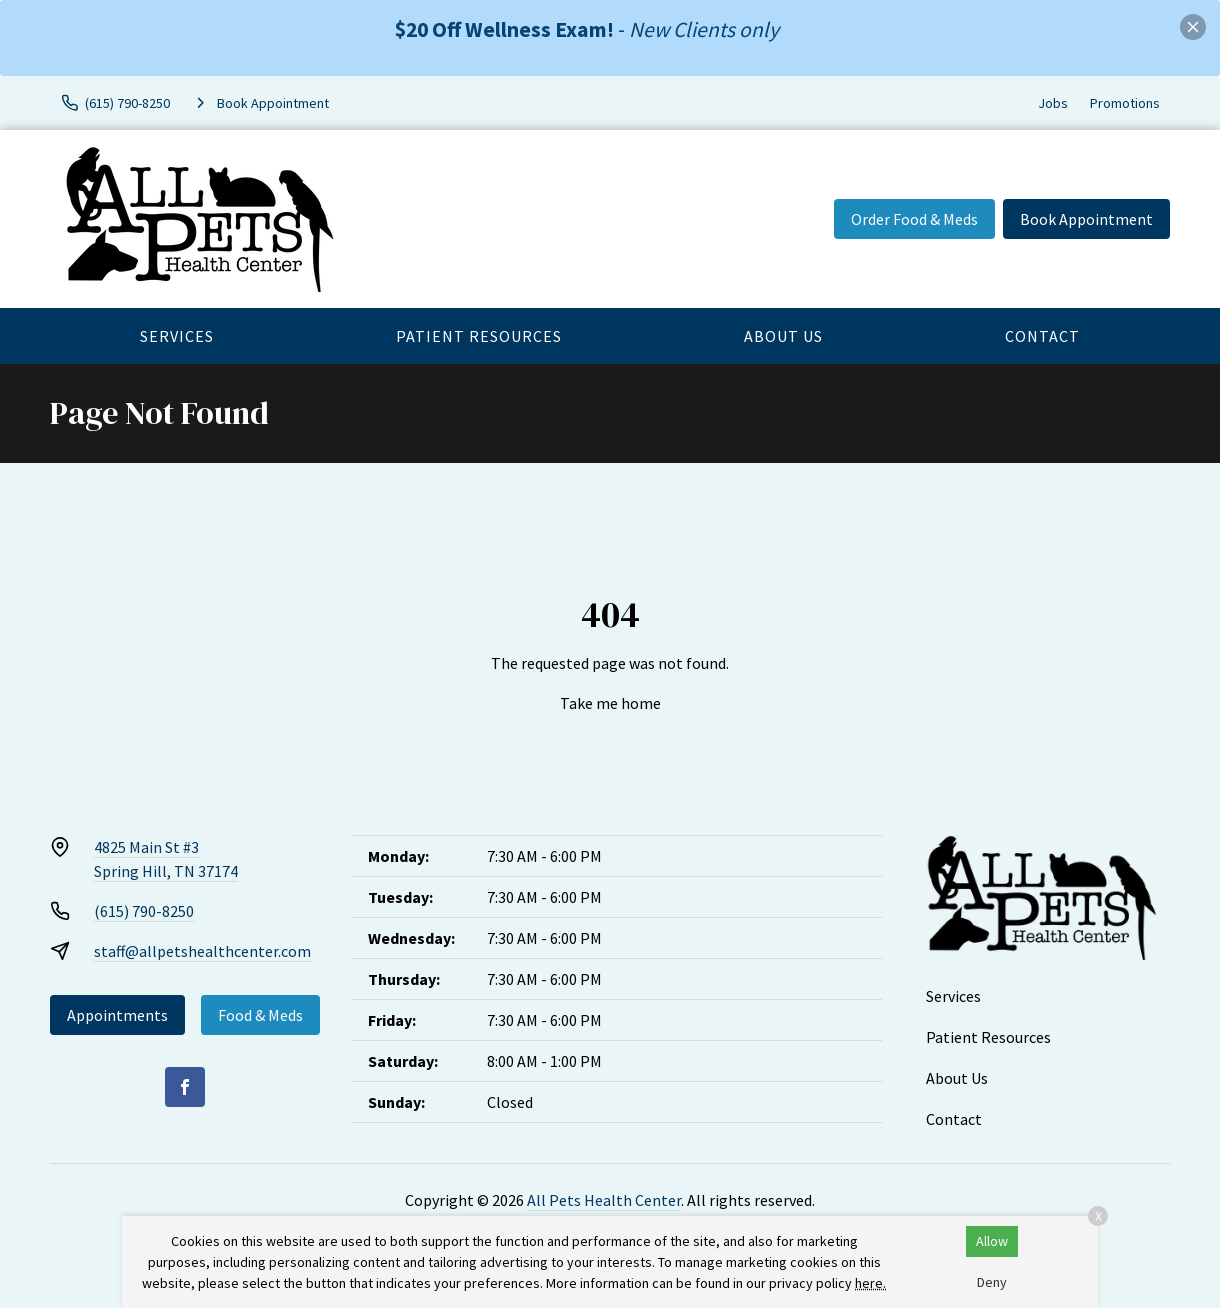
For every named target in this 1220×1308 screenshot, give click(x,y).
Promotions (1125, 103)
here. (870, 1283)
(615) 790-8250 (144, 911)
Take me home (610, 703)
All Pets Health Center (604, 1200)
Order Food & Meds (914, 219)
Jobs (1053, 103)
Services (177, 336)
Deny (992, 1282)
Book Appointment (1086, 219)
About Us (783, 336)
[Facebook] (185, 1087)
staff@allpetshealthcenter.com (202, 951)
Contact (1042, 336)
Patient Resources (479, 336)
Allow (992, 1241)
